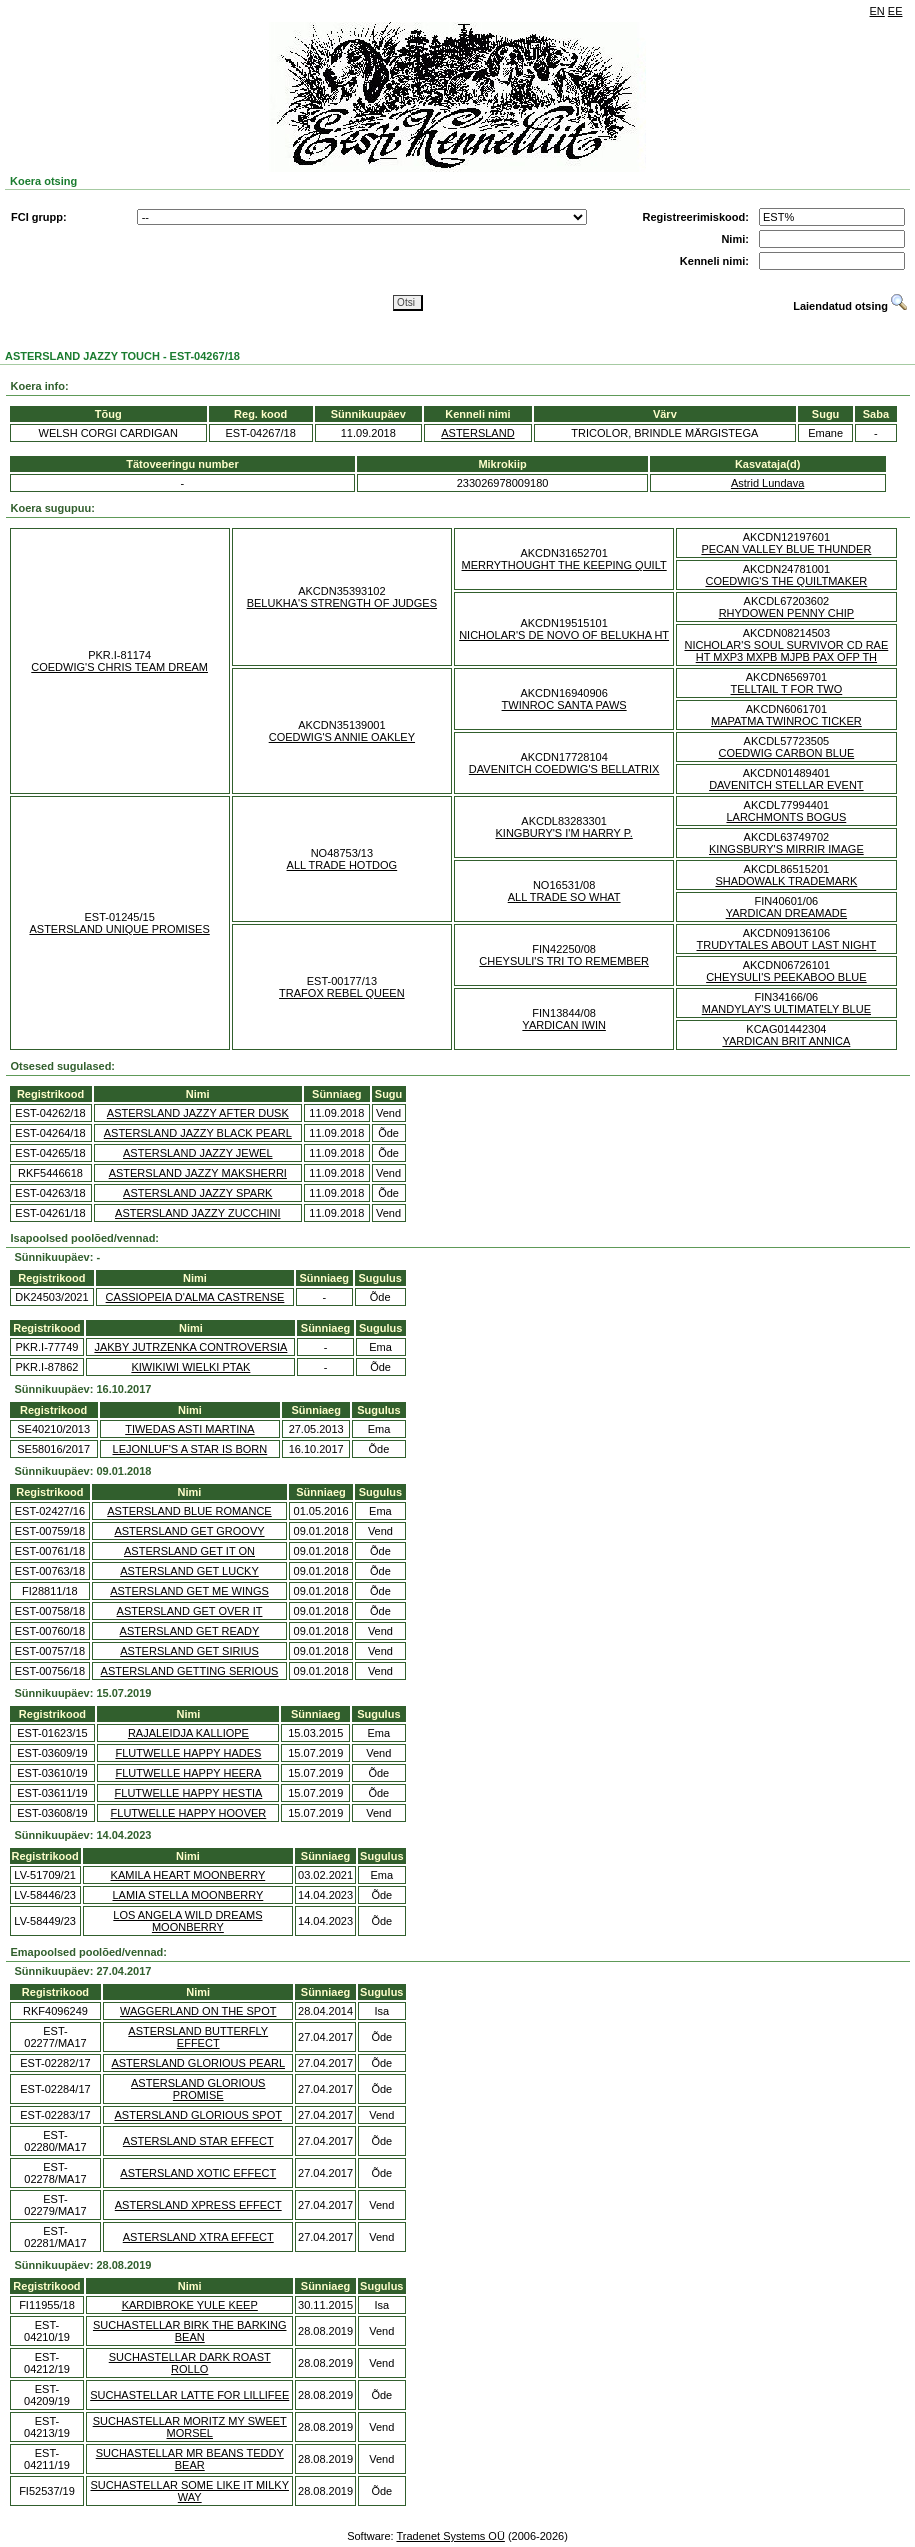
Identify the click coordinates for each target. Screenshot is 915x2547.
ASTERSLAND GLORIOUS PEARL (198, 2063)
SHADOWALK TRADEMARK (786, 881)
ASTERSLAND (477, 433)
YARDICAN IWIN (564, 1025)
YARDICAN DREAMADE (786, 913)
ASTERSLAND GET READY (190, 1631)
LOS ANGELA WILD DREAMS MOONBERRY (187, 1921)
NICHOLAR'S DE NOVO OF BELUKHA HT (564, 635)
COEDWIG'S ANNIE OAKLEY (342, 737)
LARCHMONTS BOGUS (786, 817)
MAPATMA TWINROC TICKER (786, 721)
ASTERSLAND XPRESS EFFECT (198, 2205)
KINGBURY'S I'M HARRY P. (563, 833)
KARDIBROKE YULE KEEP (190, 2305)
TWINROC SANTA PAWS (564, 705)
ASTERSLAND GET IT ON (189, 1551)
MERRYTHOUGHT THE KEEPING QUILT (564, 565)
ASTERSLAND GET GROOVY (189, 1531)
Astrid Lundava (767, 483)
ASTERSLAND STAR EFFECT (198, 2141)
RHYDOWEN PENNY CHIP (786, 613)
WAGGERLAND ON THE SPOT (198, 2011)
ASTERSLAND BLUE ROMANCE (189, 1511)
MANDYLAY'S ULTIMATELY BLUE (786, 1009)
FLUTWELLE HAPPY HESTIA (189, 1793)
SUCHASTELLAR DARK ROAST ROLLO (190, 2363)
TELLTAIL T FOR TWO (787, 689)
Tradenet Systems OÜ (450, 2536)
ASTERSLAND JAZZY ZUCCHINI (197, 1213)
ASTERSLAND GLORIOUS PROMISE (198, 2089)
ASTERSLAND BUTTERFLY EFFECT (198, 2037)
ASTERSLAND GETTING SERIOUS (190, 1671)
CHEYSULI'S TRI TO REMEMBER (564, 961)
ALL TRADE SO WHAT (564, 897)
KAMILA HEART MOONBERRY (188, 1875)
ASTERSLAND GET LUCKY (189, 1571)
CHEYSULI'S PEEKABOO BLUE (786, 977)
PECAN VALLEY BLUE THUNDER (786, 549)
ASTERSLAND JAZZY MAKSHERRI (198, 1173)
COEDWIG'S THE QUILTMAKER (786, 581)
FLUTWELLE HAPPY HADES (188, 1753)
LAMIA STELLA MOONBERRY (187, 1895)
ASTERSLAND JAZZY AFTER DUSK (198, 1113)
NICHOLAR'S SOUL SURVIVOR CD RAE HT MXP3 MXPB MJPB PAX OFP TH (786, 651)
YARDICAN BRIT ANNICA (786, 1041)
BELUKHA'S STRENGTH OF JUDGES (342, 603)
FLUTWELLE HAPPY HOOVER (189, 1813)
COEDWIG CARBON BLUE (787, 753)
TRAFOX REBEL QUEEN (342, 993)
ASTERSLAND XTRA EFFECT (198, 2237)
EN (877, 11)
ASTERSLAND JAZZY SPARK (197, 1193)
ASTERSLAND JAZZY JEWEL (198, 1153)
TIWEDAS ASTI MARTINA (189, 1429)
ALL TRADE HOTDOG (342, 865)
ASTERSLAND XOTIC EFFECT (198, 2173)
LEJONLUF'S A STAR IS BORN (190, 1449)
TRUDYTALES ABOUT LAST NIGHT (787, 945)
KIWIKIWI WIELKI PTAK (190, 1367)
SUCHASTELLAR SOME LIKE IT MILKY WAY (190, 2491)
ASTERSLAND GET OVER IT (190, 1611)
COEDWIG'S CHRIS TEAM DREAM (119, 667)
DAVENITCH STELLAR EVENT (786, 785)
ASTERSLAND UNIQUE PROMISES (119, 929)
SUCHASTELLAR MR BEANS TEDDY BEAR (190, 2459)
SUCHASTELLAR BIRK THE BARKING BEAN (190, 2331)
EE (895, 11)
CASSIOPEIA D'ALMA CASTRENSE (195, 1297)
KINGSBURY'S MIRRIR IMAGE (786, 849)
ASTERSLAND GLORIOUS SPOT (197, 2115)
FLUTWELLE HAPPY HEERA (188, 1773)
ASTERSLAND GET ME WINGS (189, 1591)
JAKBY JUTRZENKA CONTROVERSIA (190, 1347)
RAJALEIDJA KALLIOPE (188, 1733)
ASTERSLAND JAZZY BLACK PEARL (198, 1133)
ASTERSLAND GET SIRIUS (189, 1651)
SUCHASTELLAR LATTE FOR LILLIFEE (189, 2395)
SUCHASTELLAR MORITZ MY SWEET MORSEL (190, 2427)
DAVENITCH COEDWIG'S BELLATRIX (564, 769)
